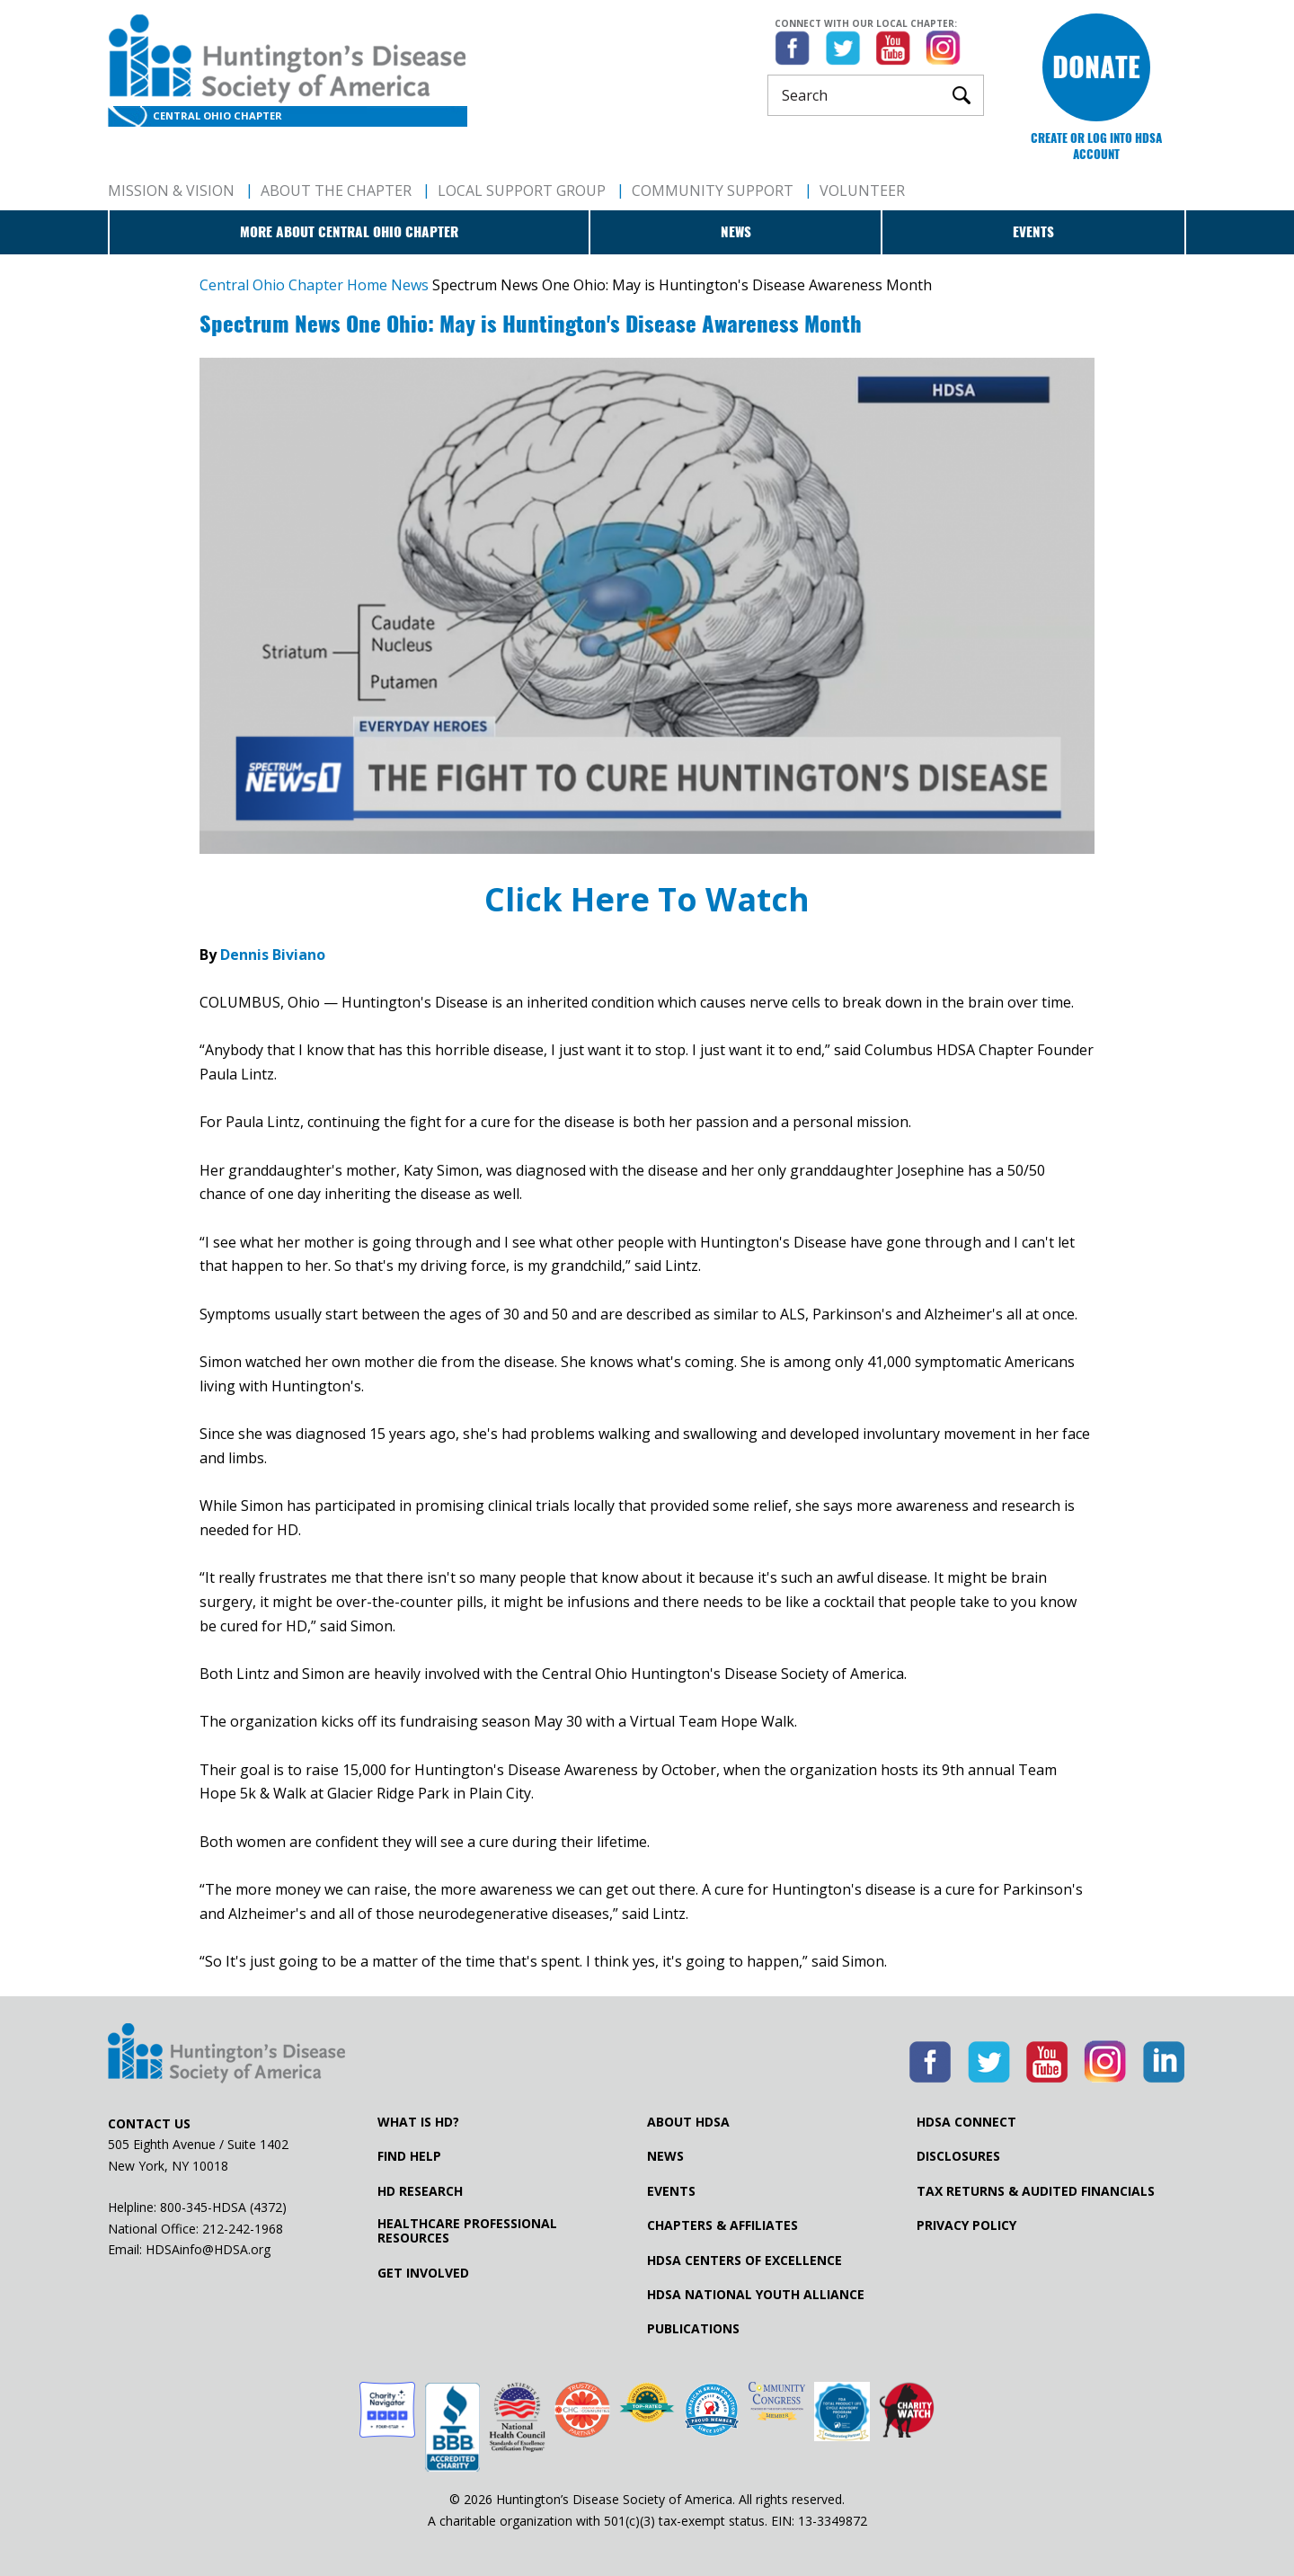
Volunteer (862, 190)
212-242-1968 (242, 2228)
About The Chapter (336, 190)
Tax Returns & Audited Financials (1036, 2191)
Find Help (409, 2156)
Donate (1096, 67)
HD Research (420, 2191)
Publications (693, 2329)
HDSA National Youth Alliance (755, 2294)
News (736, 232)
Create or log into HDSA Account (1096, 146)
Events (1033, 232)
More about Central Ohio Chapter (349, 232)
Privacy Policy (966, 2225)
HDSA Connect (966, 2122)
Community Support (712, 190)
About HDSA (688, 2122)
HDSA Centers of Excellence (744, 2260)
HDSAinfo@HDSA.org (208, 2249)
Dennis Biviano (274, 954)
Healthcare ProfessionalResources (467, 2230)
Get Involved (423, 2273)
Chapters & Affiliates (722, 2225)
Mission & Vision (171, 190)
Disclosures (958, 2156)
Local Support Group (522, 190)
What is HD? (418, 2122)
